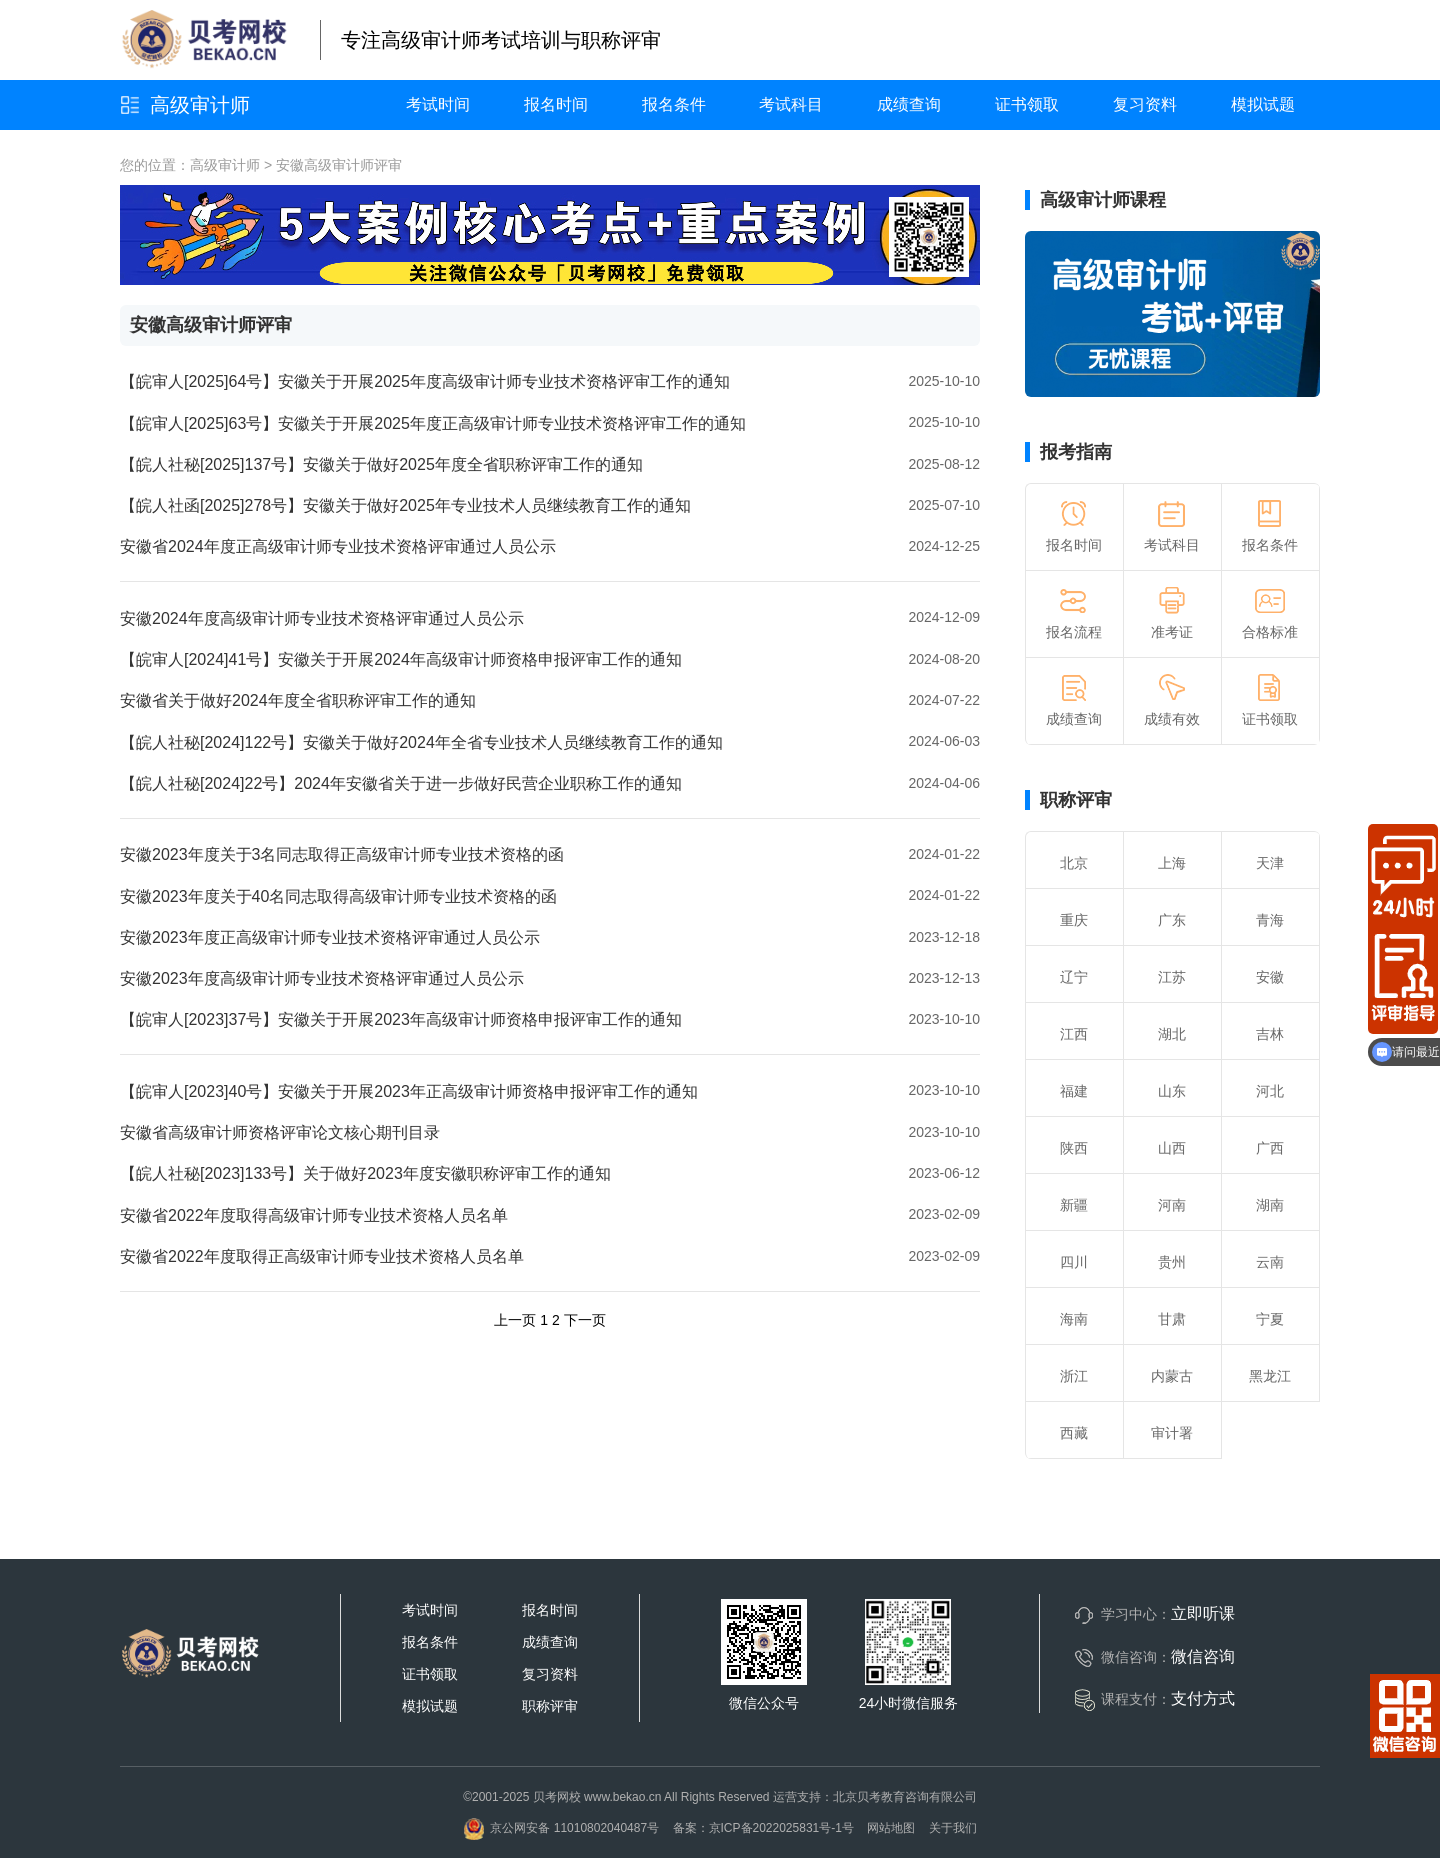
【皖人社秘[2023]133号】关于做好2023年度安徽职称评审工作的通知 (365, 1173)
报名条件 (674, 104)
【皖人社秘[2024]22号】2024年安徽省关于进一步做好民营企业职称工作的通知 (401, 783)
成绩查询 (909, 104)
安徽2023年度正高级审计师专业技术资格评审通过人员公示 (330, 937)
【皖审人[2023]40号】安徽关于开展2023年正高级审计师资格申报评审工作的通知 (409, 1091)
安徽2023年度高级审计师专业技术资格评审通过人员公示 (322, 978)
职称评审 (1076, 800)
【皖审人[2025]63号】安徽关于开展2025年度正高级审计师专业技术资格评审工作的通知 (433, 423)
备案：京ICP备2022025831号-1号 (763, 1828)
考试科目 (791, 104)
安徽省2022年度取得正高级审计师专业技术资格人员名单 (322, 1256)
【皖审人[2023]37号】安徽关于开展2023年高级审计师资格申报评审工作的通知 (401, 1019)
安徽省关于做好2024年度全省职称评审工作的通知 (298, 700)
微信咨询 (1203, 1656)
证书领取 (1027, 104)
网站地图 (891, 1828)
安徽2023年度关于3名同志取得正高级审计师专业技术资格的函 (342, 854)
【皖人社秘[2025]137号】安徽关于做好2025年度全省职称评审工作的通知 (381, 464)
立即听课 (1203, 1613)
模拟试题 (1263, 104)
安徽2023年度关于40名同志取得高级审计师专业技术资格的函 (338, 896)
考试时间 (438, 104)
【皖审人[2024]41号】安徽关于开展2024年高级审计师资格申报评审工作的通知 (401, 659)
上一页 (515, 1320)
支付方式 (1203, 1698)
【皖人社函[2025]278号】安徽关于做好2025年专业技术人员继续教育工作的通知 (405, 505)
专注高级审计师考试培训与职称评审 (501, 40)
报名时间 (556, 104)
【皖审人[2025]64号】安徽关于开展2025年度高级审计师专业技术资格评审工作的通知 (425, 381)
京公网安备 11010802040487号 (561, 1828)
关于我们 (953, 1828)
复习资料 (1145, 104)
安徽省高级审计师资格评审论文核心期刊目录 (280, 1132)
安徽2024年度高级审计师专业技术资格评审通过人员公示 (322, 618)
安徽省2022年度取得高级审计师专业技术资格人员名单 (314, 1215)
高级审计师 (200, 105)
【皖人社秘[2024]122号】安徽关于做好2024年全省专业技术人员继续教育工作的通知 (421, 742)
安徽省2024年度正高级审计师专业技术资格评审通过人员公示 (338, 546)
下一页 (585, 1320)
